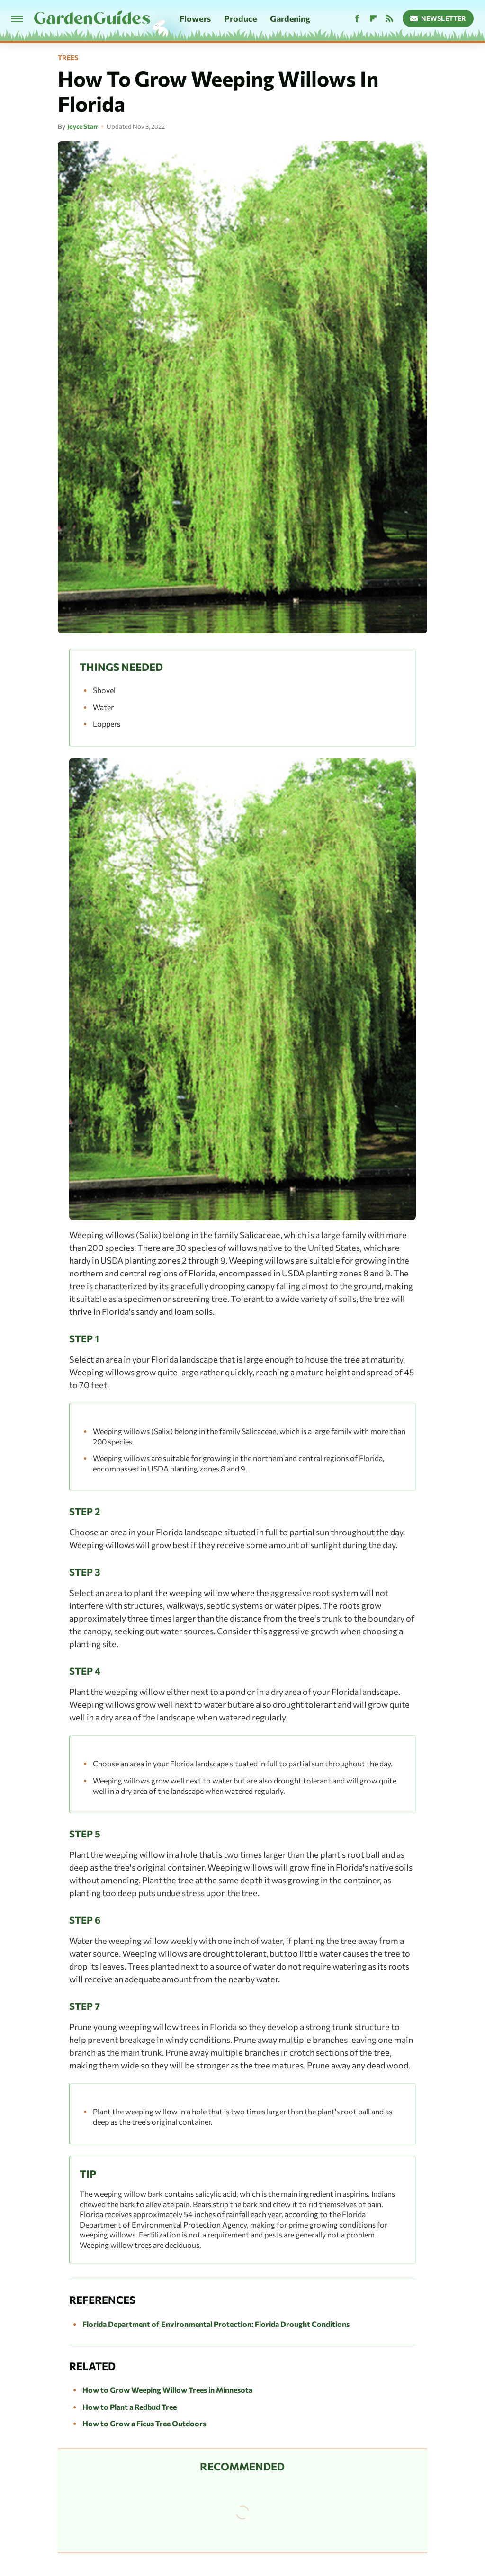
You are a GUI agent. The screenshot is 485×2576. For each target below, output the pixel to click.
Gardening (290, 18)
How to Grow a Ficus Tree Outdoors (144, 2423)
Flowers (195, 18)
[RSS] (389, 19)
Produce (240, 18)
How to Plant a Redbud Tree (129, 2406)
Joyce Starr (82, 126)
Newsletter (438, 18)
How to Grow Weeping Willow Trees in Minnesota (167, 2389)
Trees (68, 57)
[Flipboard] (373, 19)
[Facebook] (357, 19)
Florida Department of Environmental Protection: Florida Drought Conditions (216, 2323)
